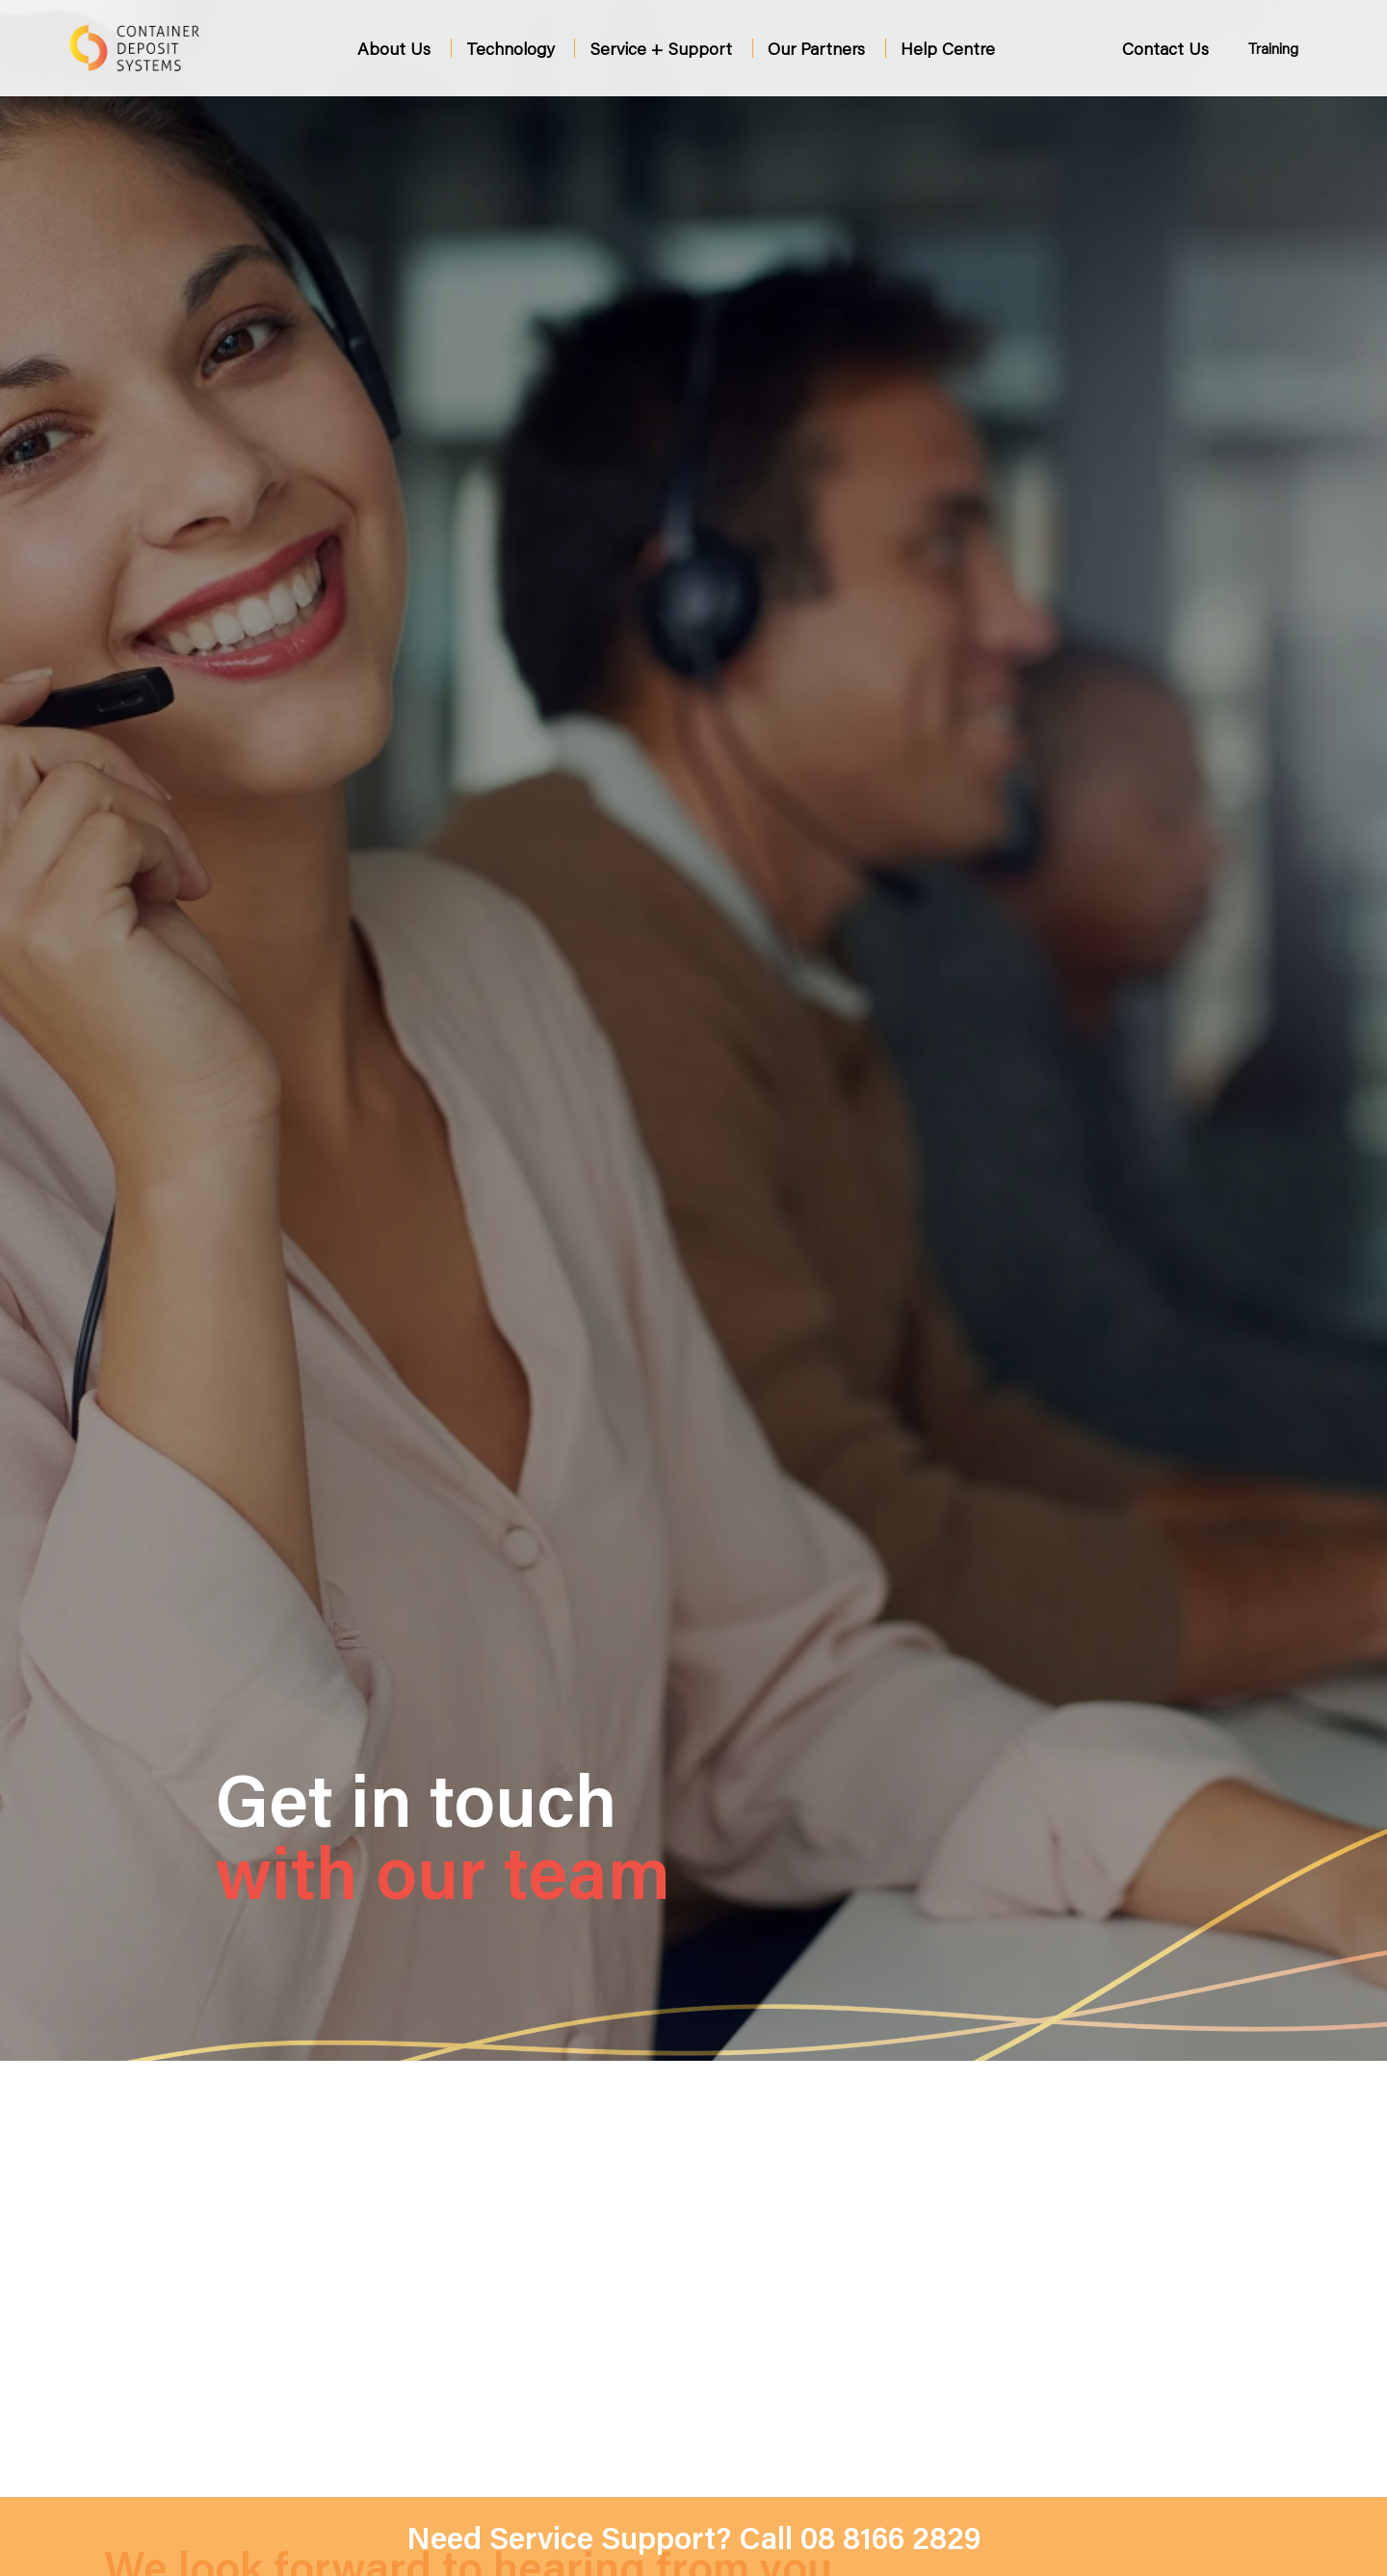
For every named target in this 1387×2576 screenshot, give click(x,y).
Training (1273, 48)
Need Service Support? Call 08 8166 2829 (693, 2536)
